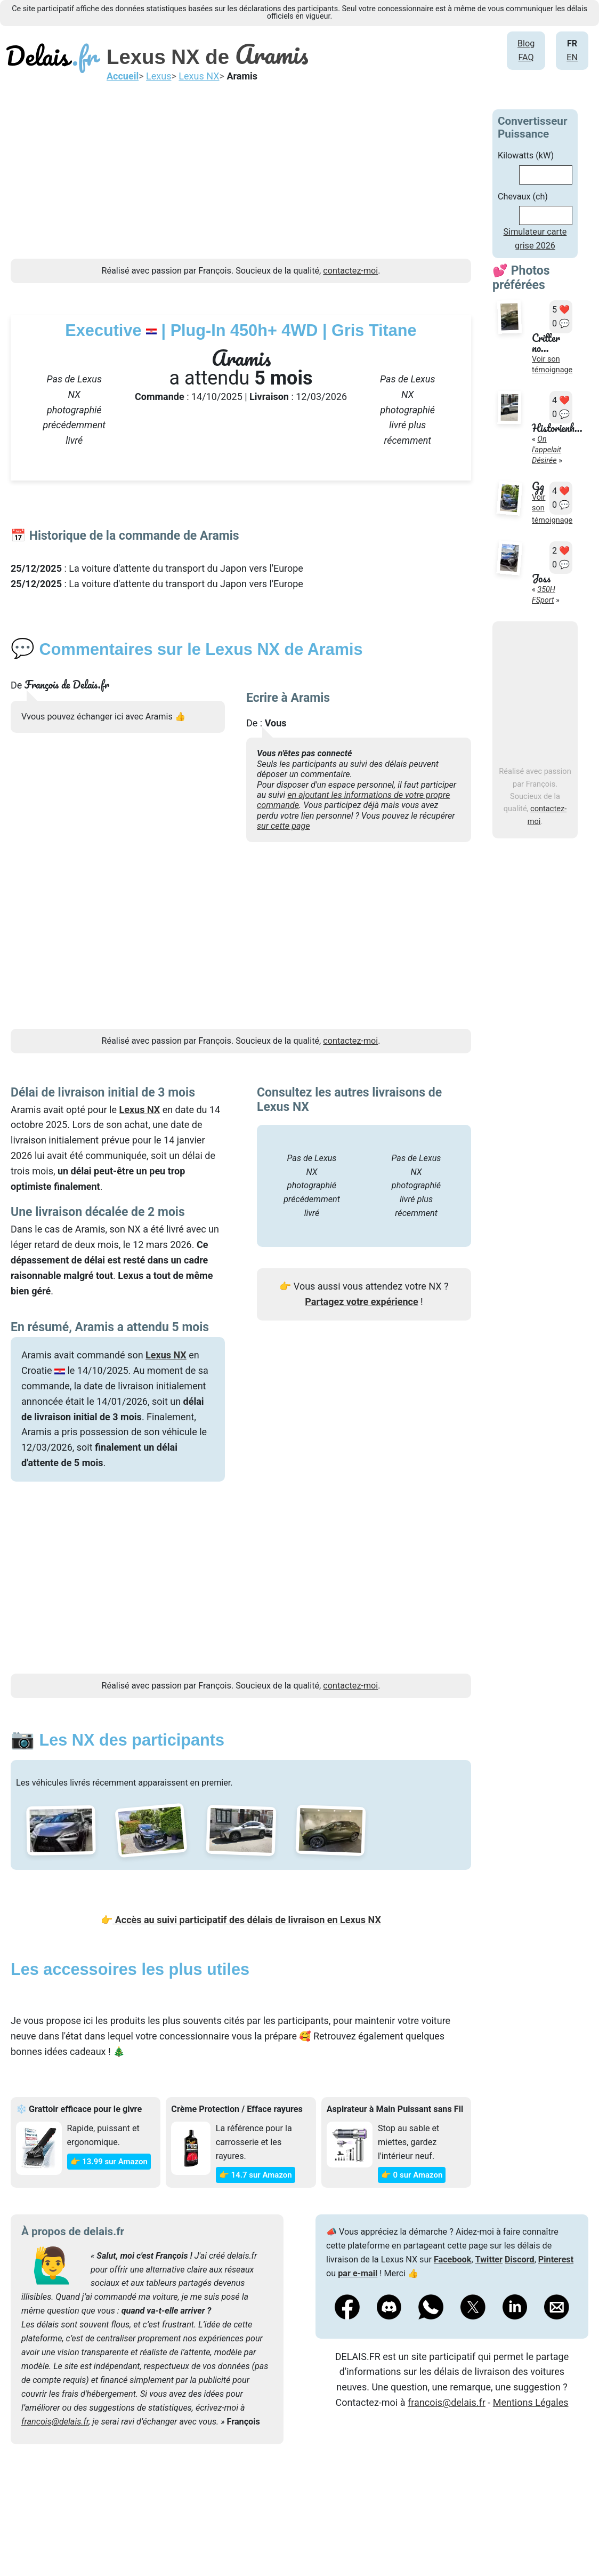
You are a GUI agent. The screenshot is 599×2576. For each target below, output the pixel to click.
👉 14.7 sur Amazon (255, 2175)
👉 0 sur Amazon (412, 2175)
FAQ (525, 57)
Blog (526, 43)
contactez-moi (350, 271)
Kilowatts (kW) (526, 155)
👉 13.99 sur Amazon (109, 2161)
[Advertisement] (240, 184)
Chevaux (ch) (523, 196)
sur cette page (283, 826)
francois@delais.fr (54, 2422)
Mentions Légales (531, 2402)
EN (572, 57)
